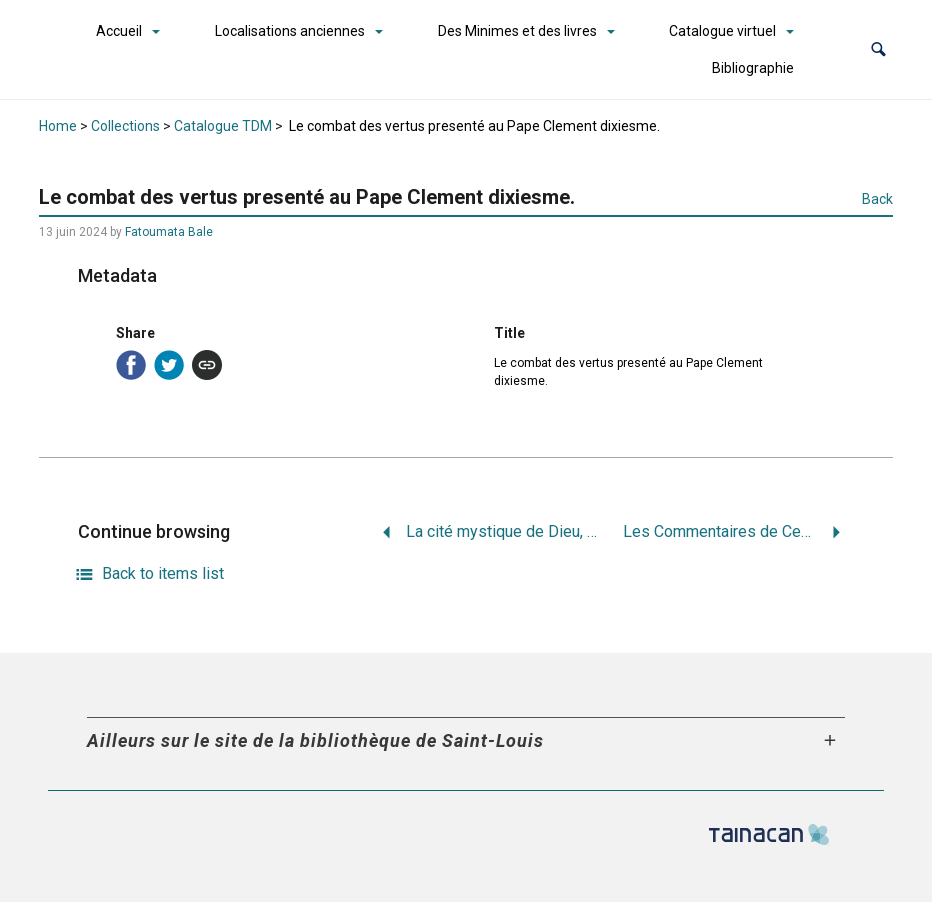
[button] (878, 49)
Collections (125, 126)
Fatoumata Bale (169, 232)
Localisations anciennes (290, 31)
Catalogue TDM (223, 126)
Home (58, 126)
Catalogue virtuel (722, 31)
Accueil (119, 31)
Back (877, 199)
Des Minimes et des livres (517, 31)
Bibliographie (753, 68)
